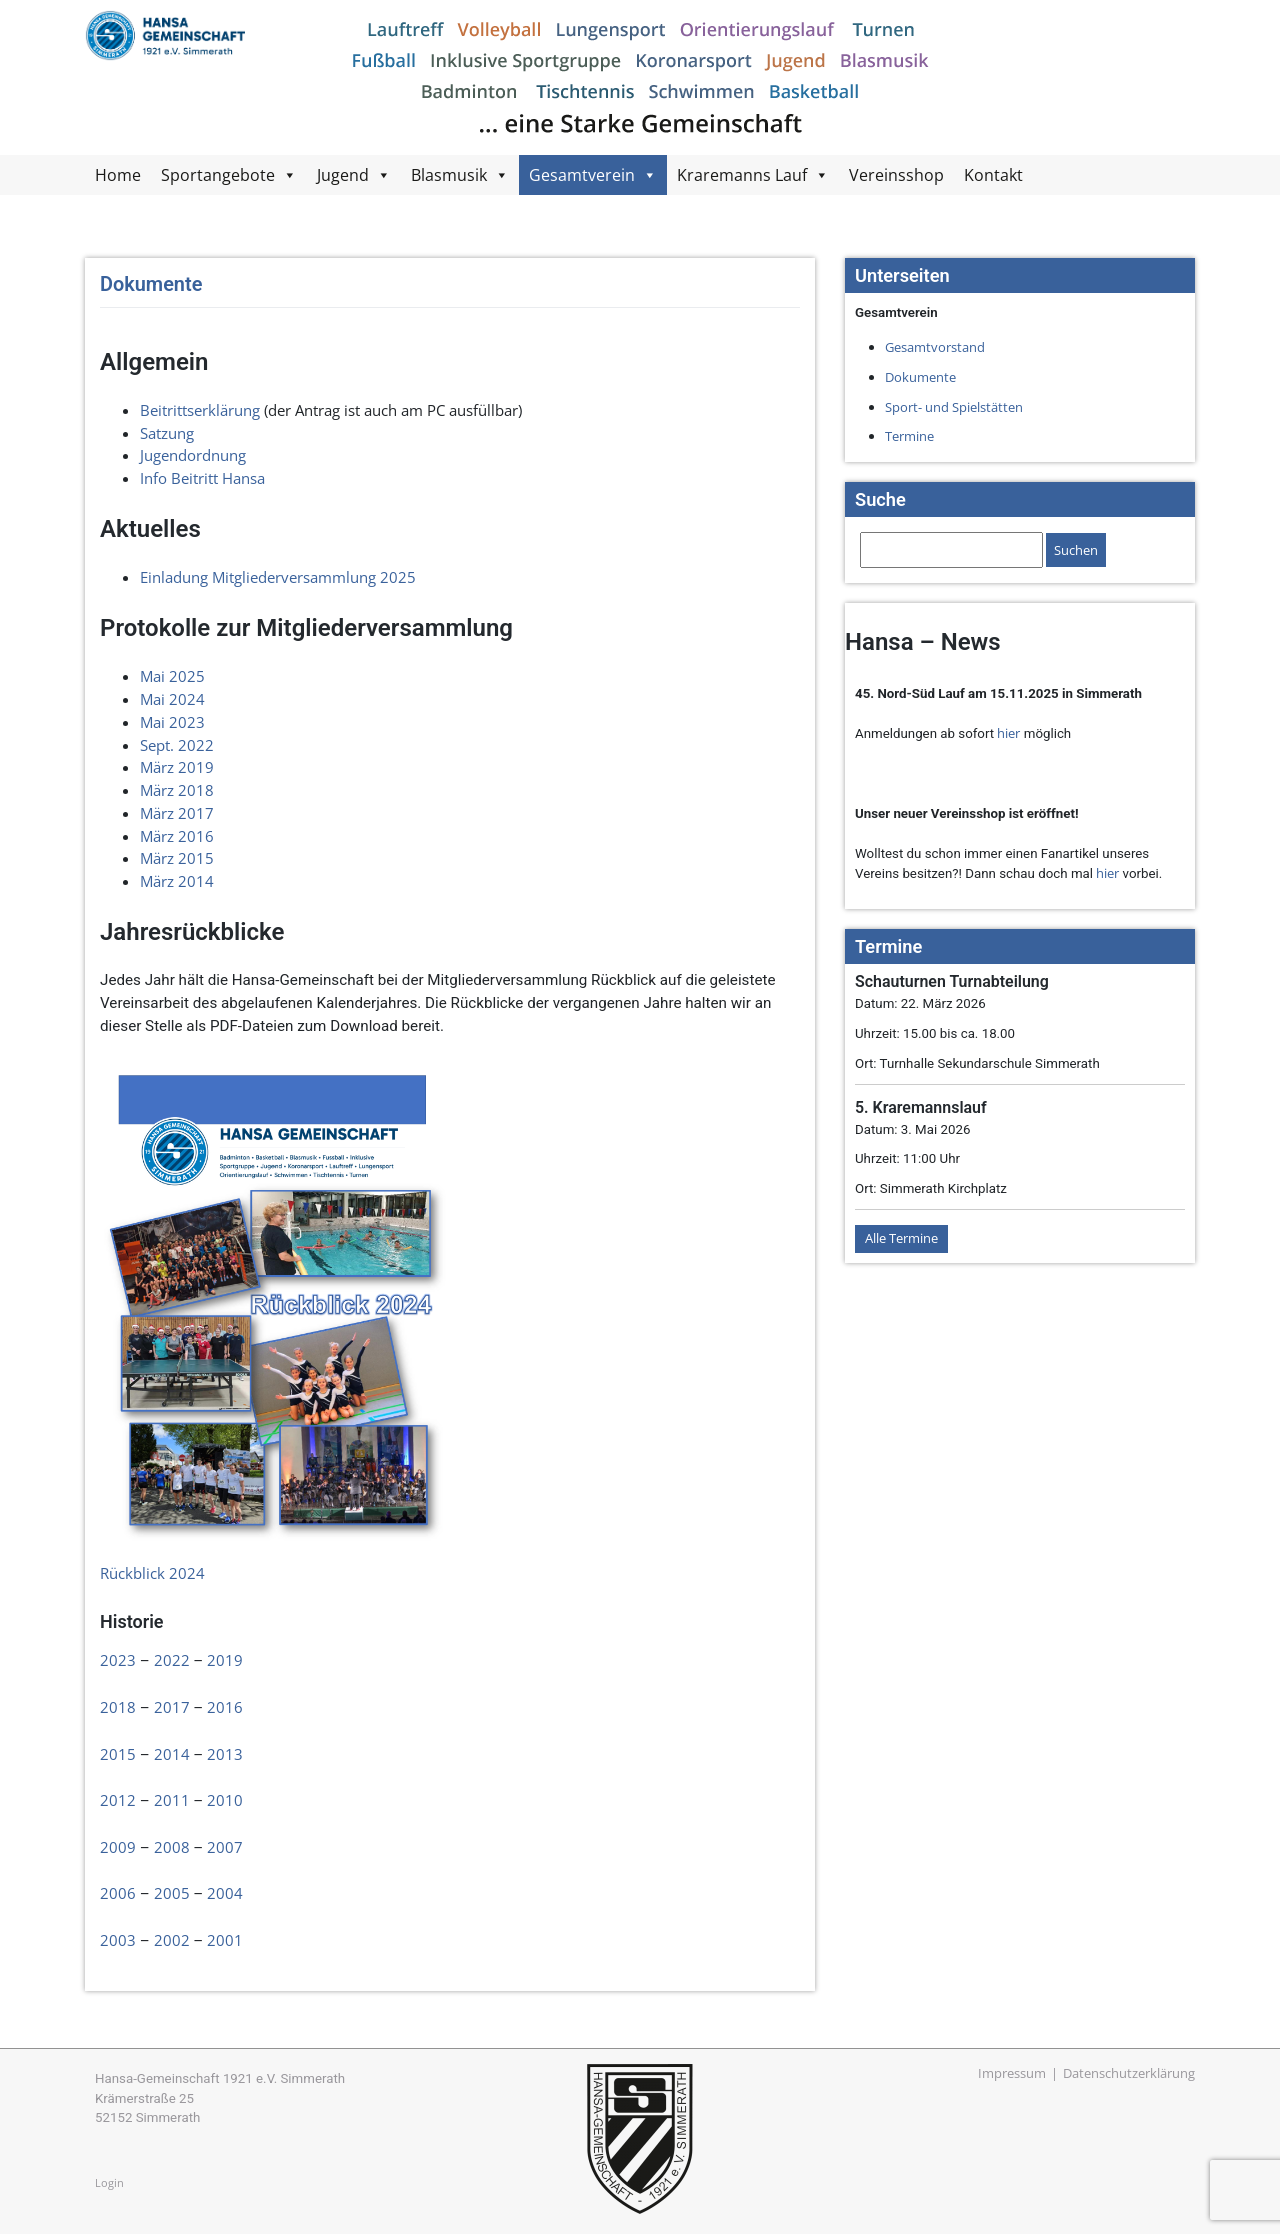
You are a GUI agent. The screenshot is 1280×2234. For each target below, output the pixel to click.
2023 (118, 1660)
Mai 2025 (172, 676)
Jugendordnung (193, 455)
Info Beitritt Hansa (202, 478)
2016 (225, 1707)
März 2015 (177, 858)
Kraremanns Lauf (742, 175)
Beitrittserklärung (200, 410)
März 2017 (177, 813)
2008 (172, 1847)
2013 (225, 1754)
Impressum (1012, 2073)
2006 (118, 1893)
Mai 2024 (172, 699)
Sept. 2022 (177, 745)
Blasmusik (449, 175)
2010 (225, 1800)
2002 (172, 1940)
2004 (225, 1893)
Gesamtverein (582, 175)
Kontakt (993, 175)
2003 (118, 1940)
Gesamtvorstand (935, 347)
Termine (909, 436)
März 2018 (177, 790)
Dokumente (920, 377)
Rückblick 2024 (152, 1573)
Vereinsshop (896, 175)
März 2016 (177, 836)
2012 (118, 1800)
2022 (172, 1660)
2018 (118, 1707)
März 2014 (177, 881)
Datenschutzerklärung (1129, 2073)
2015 (118, 1754)
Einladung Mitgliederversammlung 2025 (278, 577)
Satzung (167, 433)
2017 (172, 1707)
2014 (172, 1754)
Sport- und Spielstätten (954, 407)
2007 (225, 1847)
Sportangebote (218, 175)
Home (118, 175)
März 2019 (177, 767)
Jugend (343, 175)
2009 (118, 1847)
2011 (172, 1800)
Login (109, 2182)
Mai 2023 (172, 722)
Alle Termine (901, 1238)
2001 (225, 1940)
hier (1008, 733)
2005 (172, 1893)
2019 (225, 1660)
